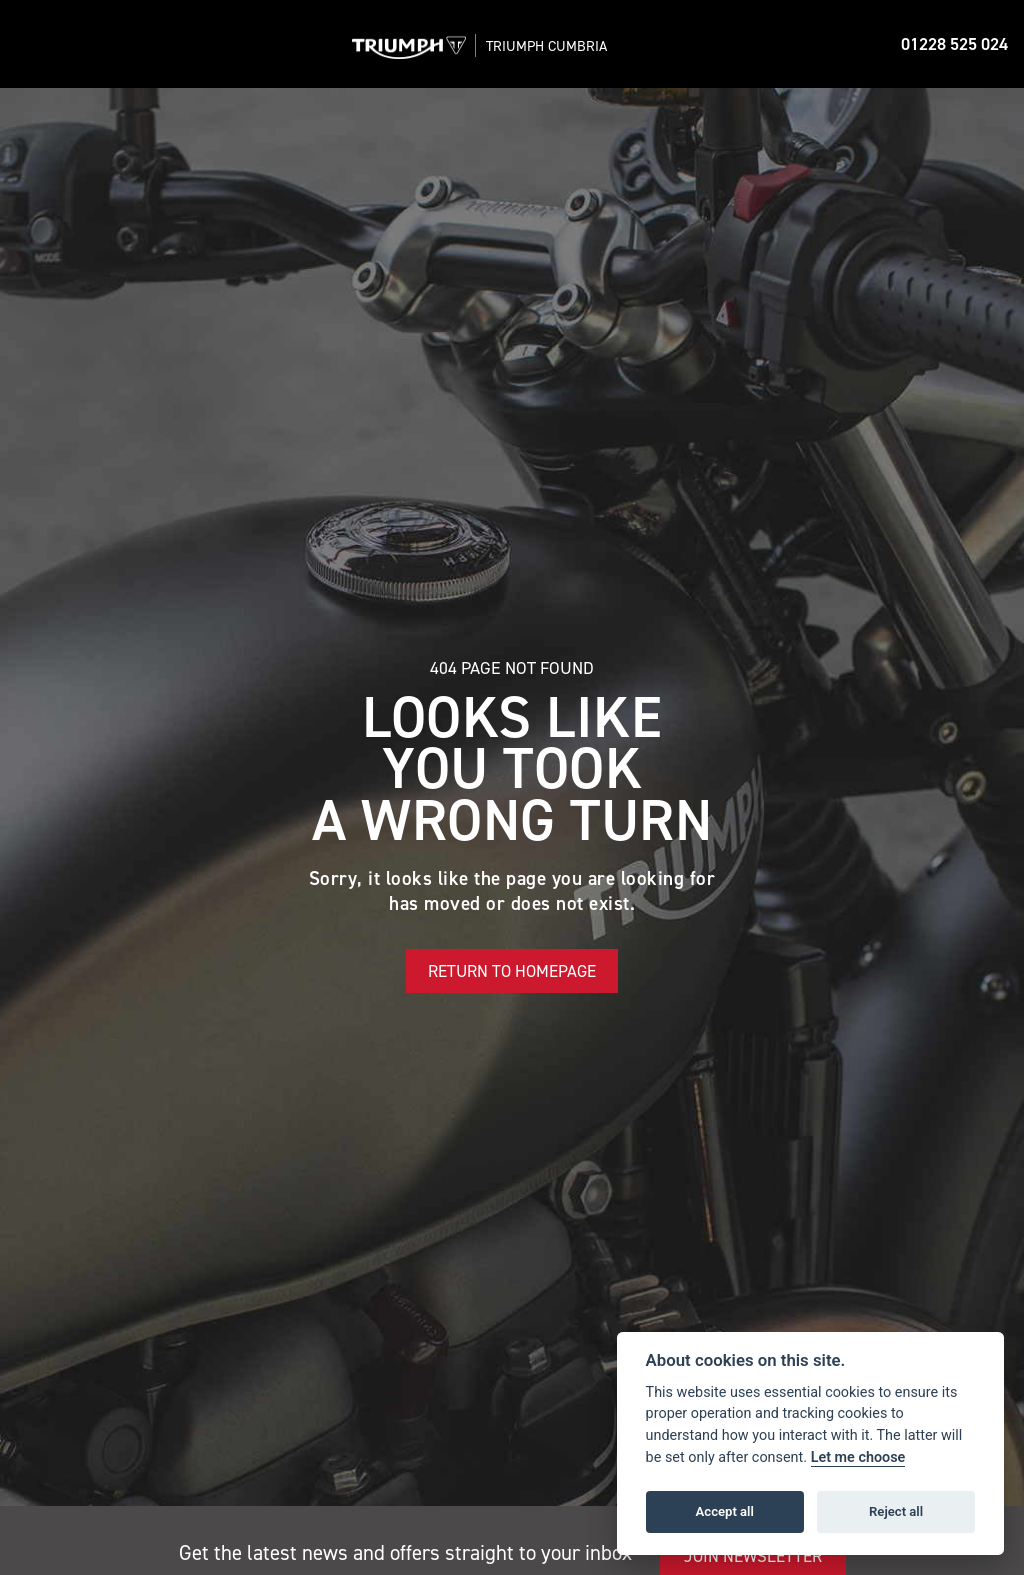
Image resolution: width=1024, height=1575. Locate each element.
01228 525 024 (954, 44)
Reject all (896, 1511)
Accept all (725, 1511)
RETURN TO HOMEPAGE (512, 971)
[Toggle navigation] (36, 44)
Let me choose (858, 1457)
